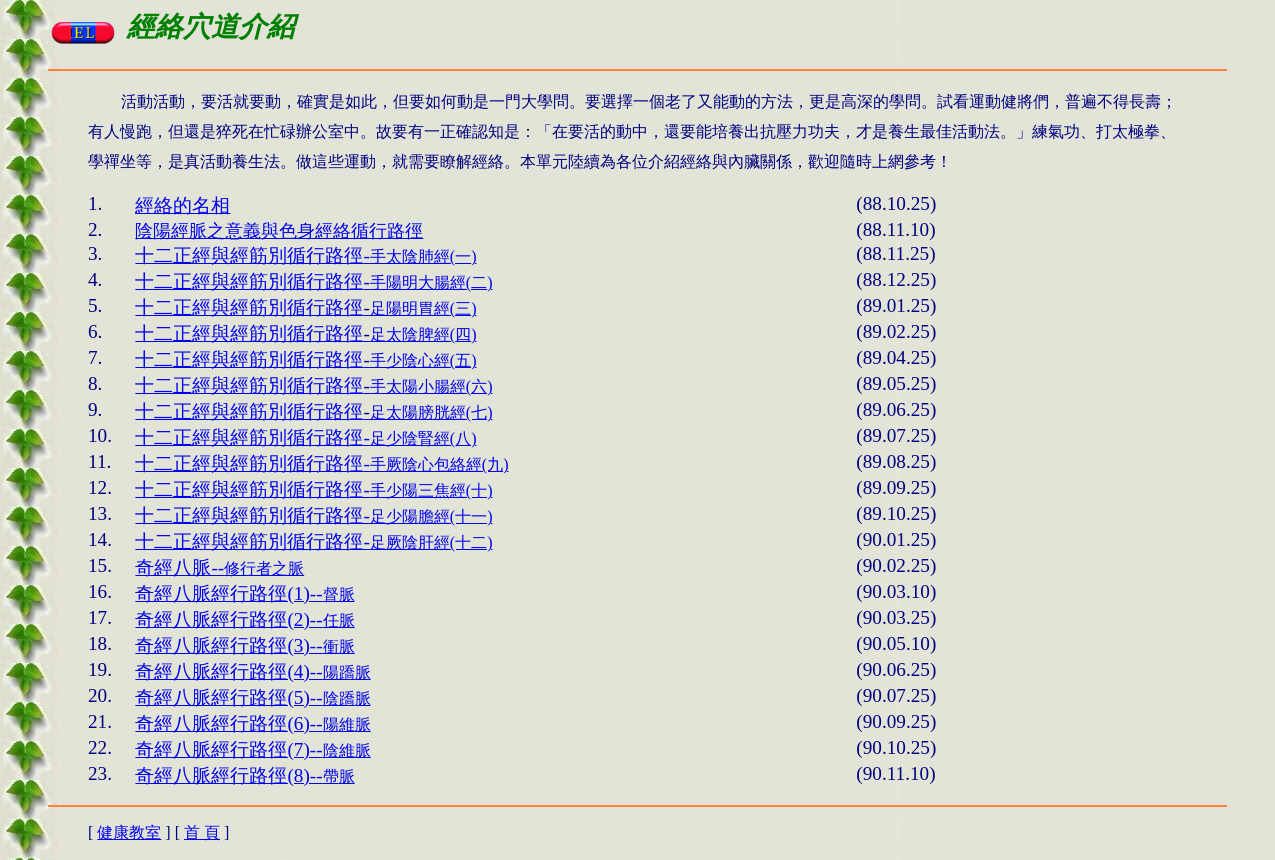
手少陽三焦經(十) (313, 490)
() (305, 256)
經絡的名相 (182, 205)
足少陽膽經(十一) (313, 516)
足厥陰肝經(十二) (313, 542)
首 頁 (202, 832)
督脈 (244, 594)
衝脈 (244, 646)
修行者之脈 (219, 568)
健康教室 (129, 832)
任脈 (244, 620)
